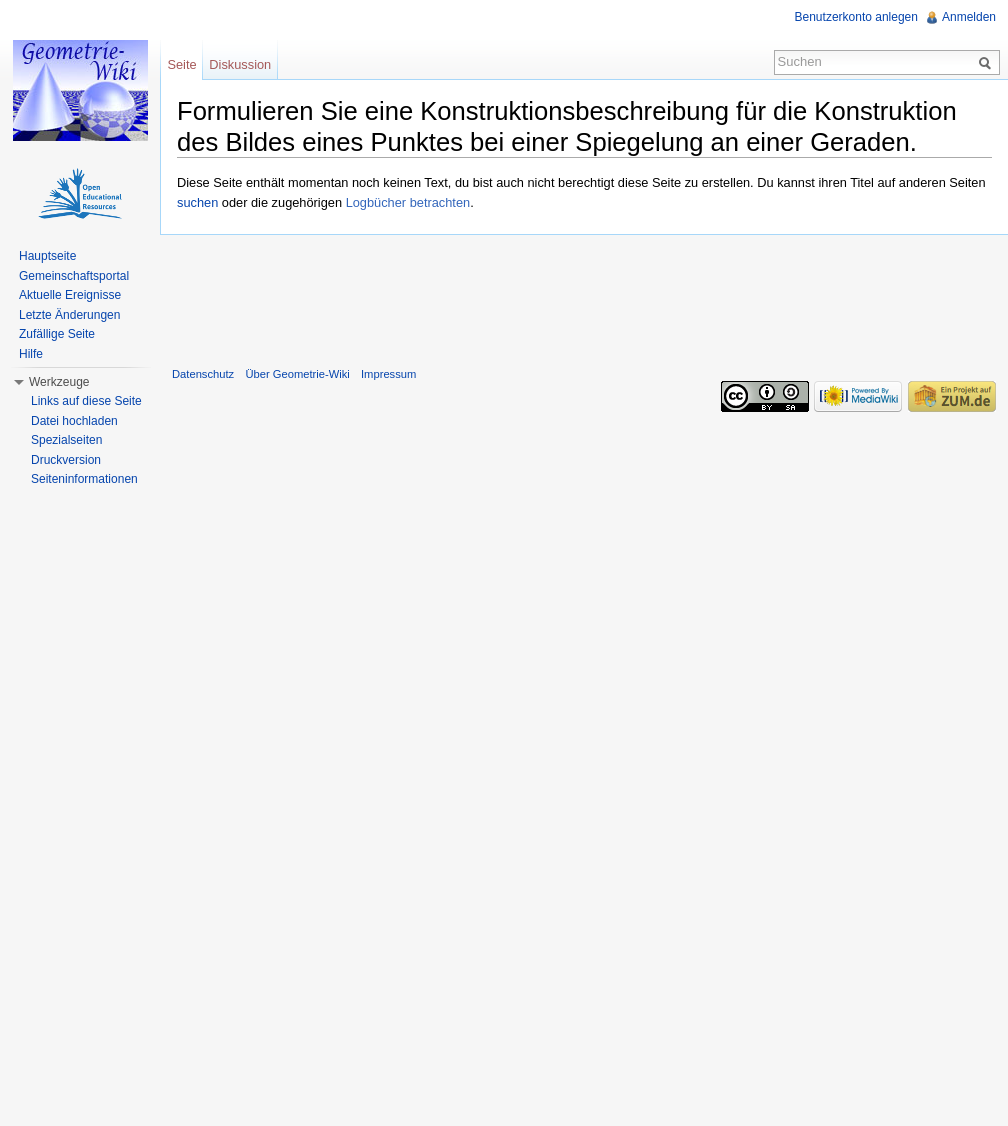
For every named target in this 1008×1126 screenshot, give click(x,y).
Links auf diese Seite (86, 401)
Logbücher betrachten (408, 202)
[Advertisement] (584, 296)
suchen (197, 202)
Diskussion (240, 64)
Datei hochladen (74, 421)
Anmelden (969, 17)
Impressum (388, 374)
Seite (181, 64)
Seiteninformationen (84, 479)
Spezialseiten (66, 440)
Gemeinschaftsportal (74, 276)
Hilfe (31, 354)
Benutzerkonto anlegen (856, 17)
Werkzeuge (59, 382)
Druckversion (66, 460)
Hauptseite (47, 256)
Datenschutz (203, 374)
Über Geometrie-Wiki (297, 374)
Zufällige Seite (57, 334)
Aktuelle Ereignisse (70, 295)
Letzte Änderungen (69, 315)
